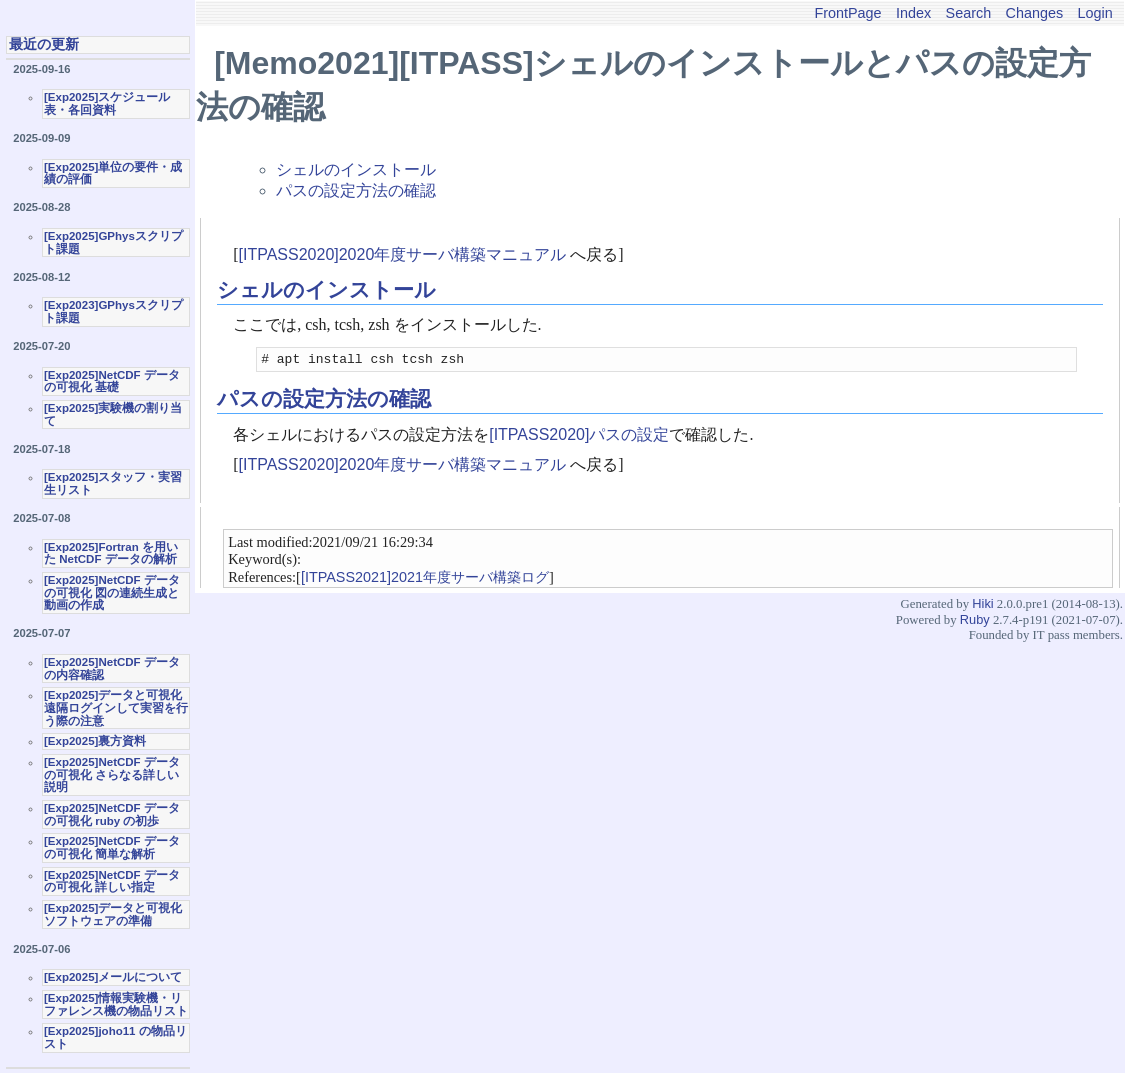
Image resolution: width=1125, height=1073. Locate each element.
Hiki (982, 606)
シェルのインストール (356, 169)
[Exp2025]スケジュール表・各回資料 (107, 103)
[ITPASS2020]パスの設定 (579, 437)
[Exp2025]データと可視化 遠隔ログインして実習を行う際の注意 (116, 707)
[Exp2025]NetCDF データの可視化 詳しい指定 (112, 881)
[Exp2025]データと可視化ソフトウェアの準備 (113, 914)
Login (1095, 13)
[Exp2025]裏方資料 (95, 741)
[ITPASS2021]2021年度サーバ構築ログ (425, 580)
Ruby (975, 622)
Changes (1035, 13)
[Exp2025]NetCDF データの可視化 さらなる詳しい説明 (112, 774)
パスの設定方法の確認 (356, 190)
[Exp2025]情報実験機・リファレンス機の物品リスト (116, 1004)
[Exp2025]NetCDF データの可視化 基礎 (112, 381)
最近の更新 (44, 44)
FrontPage (847, 13)
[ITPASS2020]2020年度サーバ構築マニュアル (403, 254)
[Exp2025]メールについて (113, 977)
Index (913, 13)
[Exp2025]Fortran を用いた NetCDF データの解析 (111, 553)
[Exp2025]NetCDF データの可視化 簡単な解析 (112, 847)
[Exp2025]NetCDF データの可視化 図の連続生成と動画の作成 (112, 592)
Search (969, 13)
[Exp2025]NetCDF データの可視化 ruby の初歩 (112, 814)
